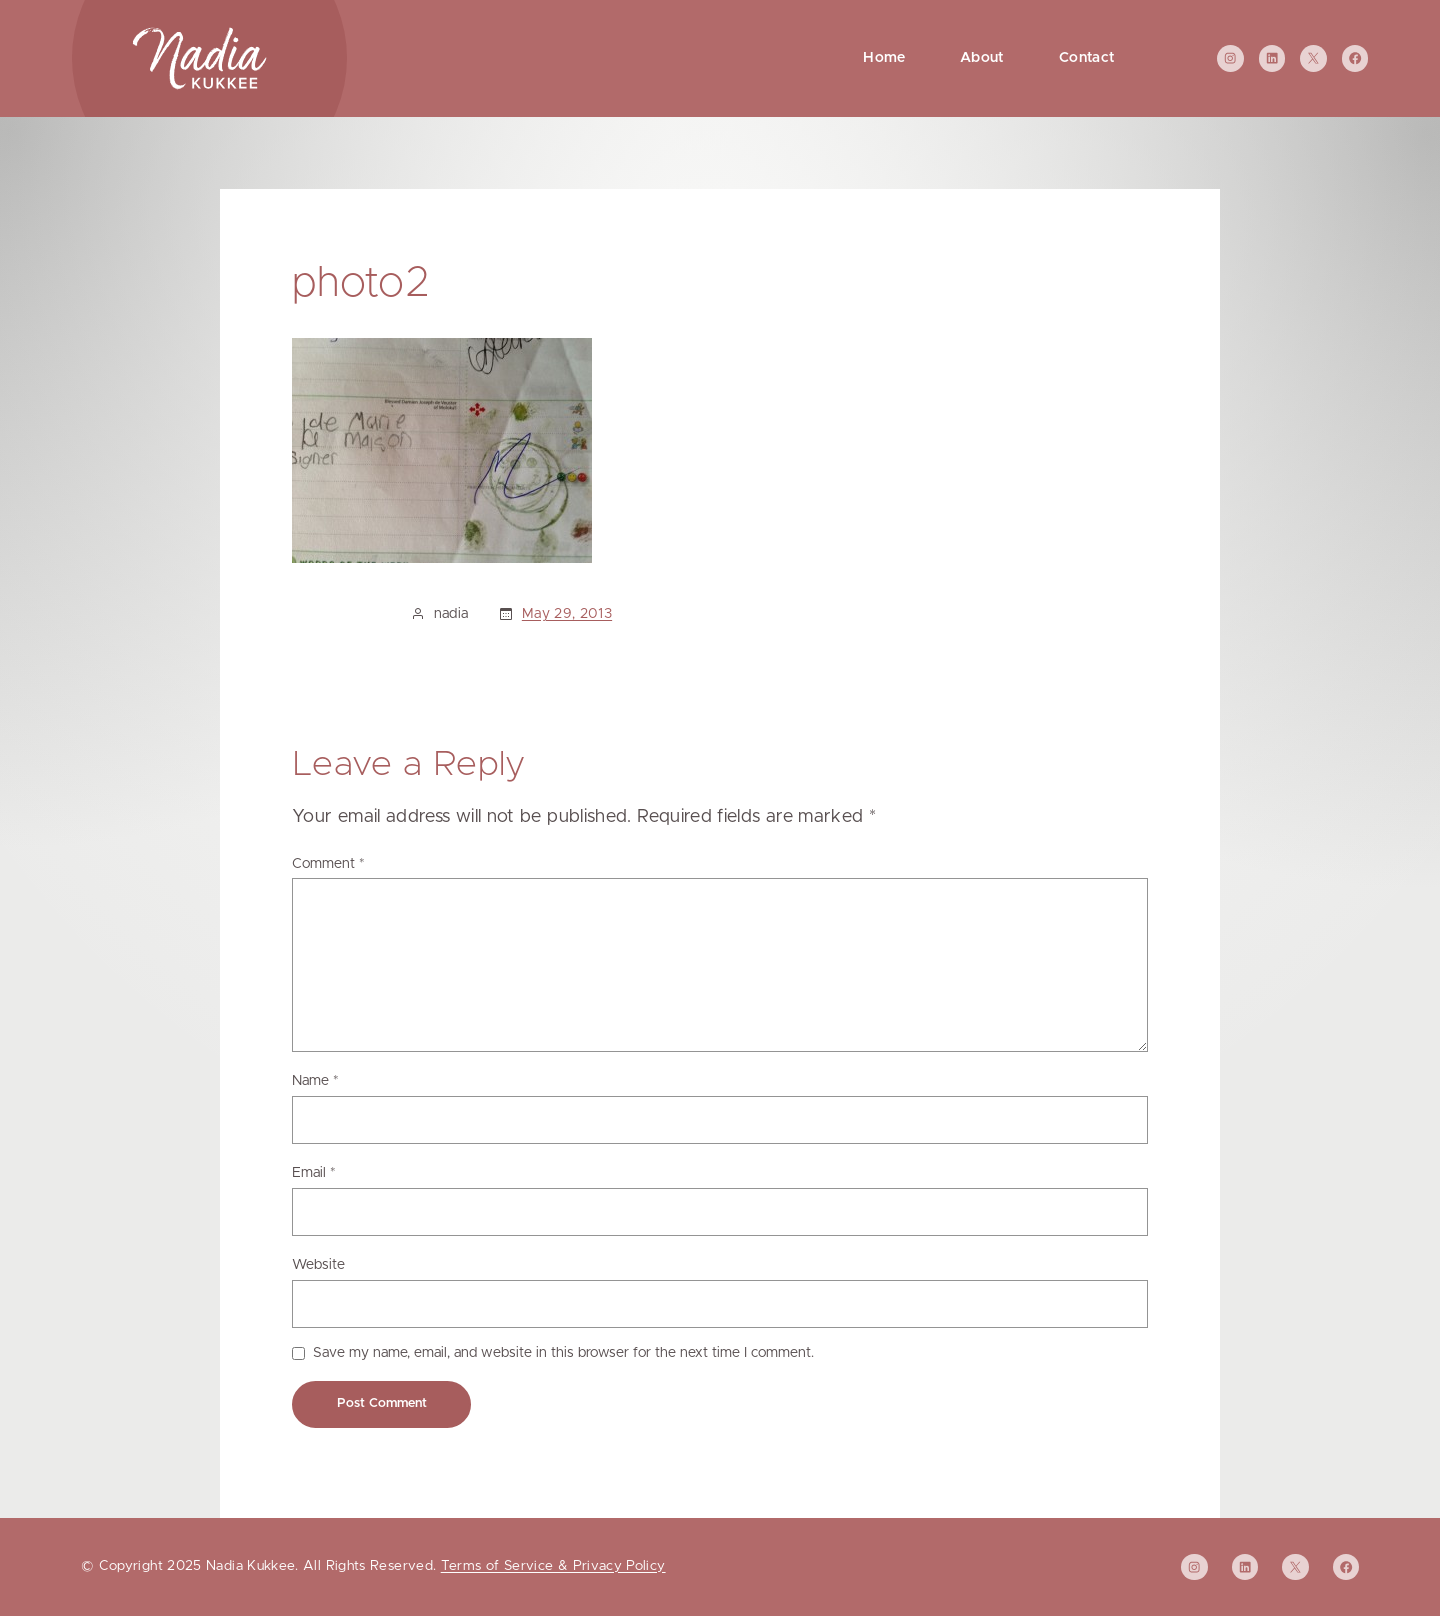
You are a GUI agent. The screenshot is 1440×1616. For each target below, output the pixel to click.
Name (315, 1081)
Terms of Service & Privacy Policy (553, 1566)
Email (314, 1173)
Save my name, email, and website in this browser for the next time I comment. (563, 1353)
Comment (328, 864)
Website (318, 1265)
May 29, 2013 (567, 614)
